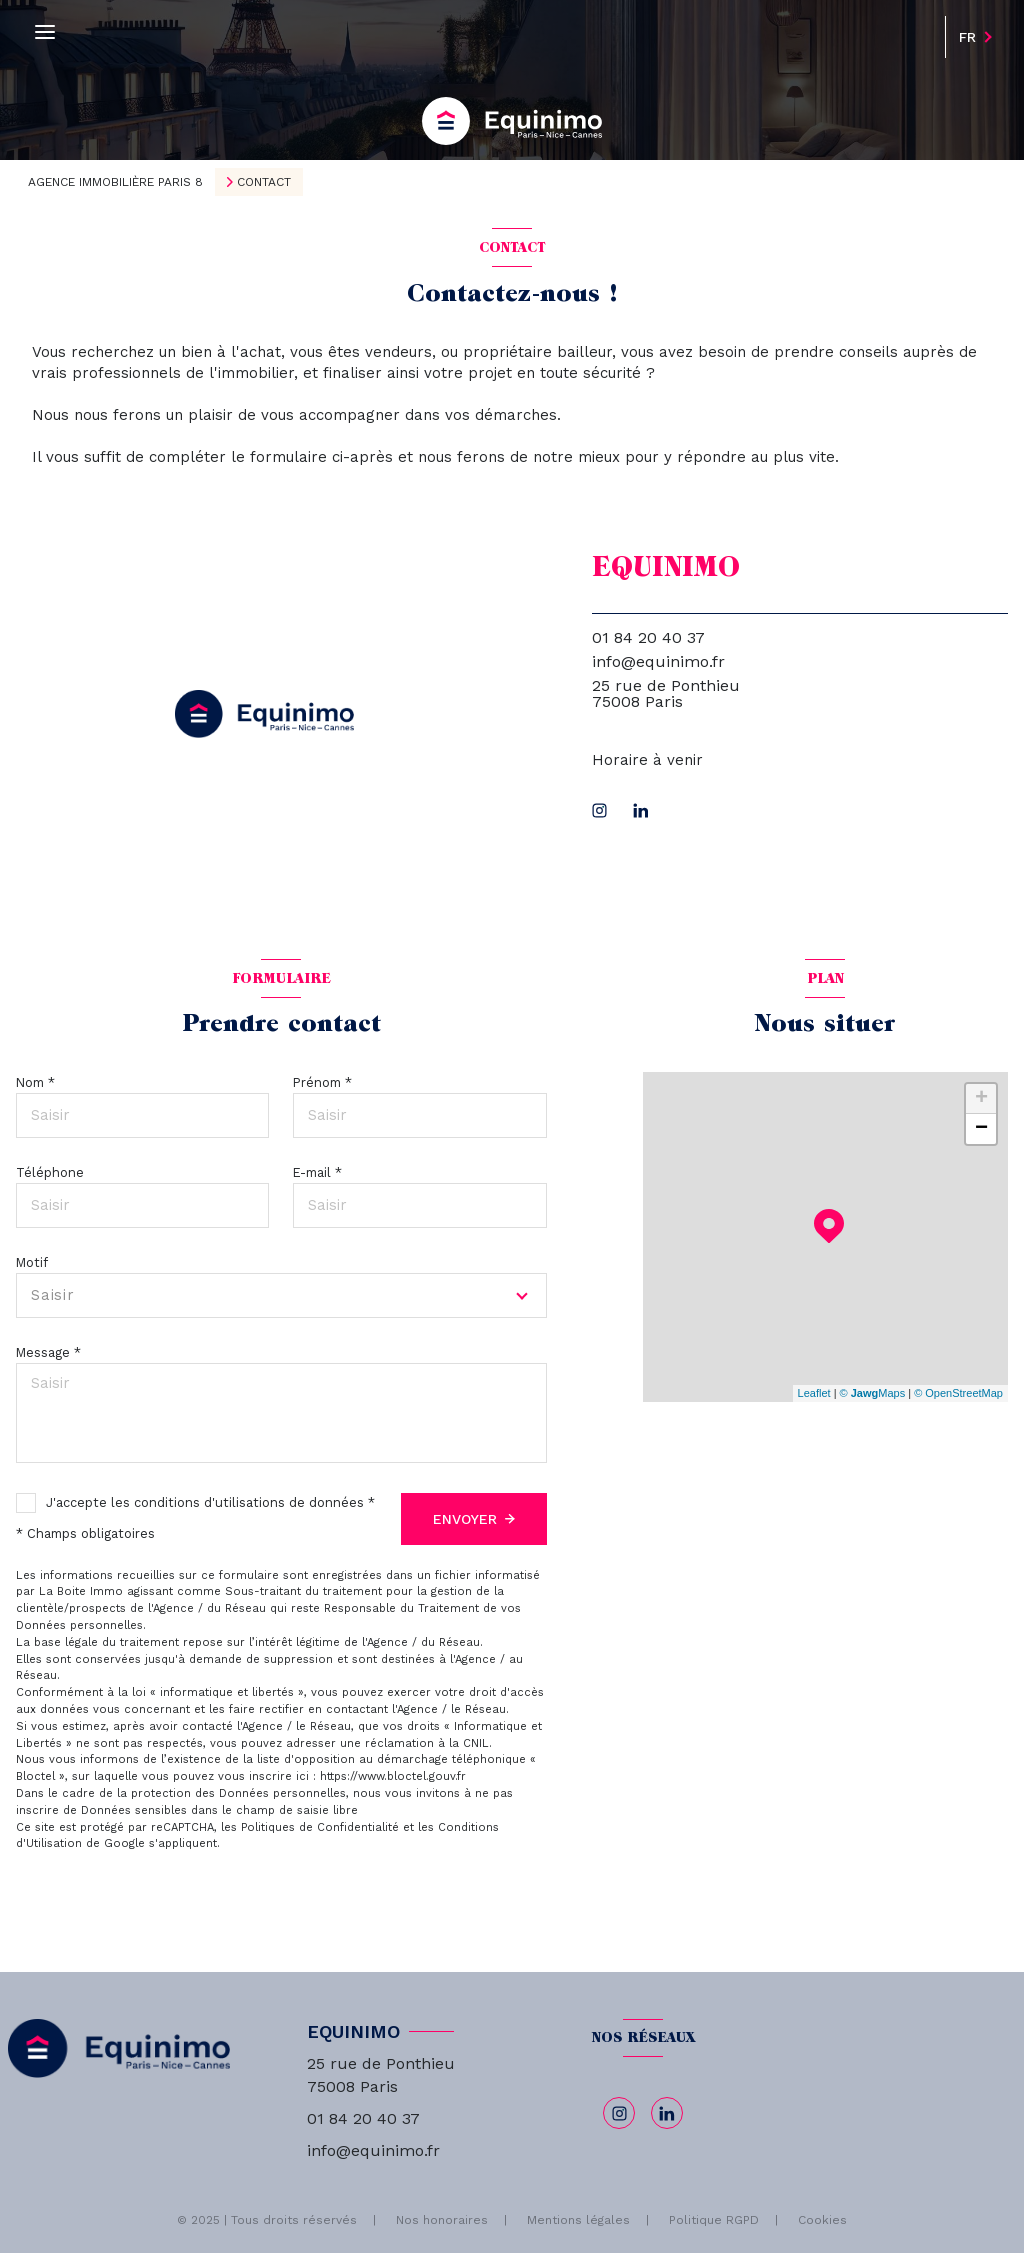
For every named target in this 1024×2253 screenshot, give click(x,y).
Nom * (35, 1082)
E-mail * (317, 1172)
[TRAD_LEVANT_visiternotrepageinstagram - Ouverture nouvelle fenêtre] (599, 810)
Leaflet (814, 1393)
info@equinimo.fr (658, 661)
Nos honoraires (442, 2220)
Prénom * (322, 1082)
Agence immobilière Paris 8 (115, 182)
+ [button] (981, 1099)
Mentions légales (578, 2220)
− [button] (981, 1129)
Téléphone (50, 1172)
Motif (32, 1262)
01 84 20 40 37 (648, 637)
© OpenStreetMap (958, 1393)
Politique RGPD (714, 2220)
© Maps (873, 1393)
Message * (48, 1352)
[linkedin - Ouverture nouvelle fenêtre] (641, 810)
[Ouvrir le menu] (45, 32)
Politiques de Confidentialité (320, 1827)
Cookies (822, 2220)
